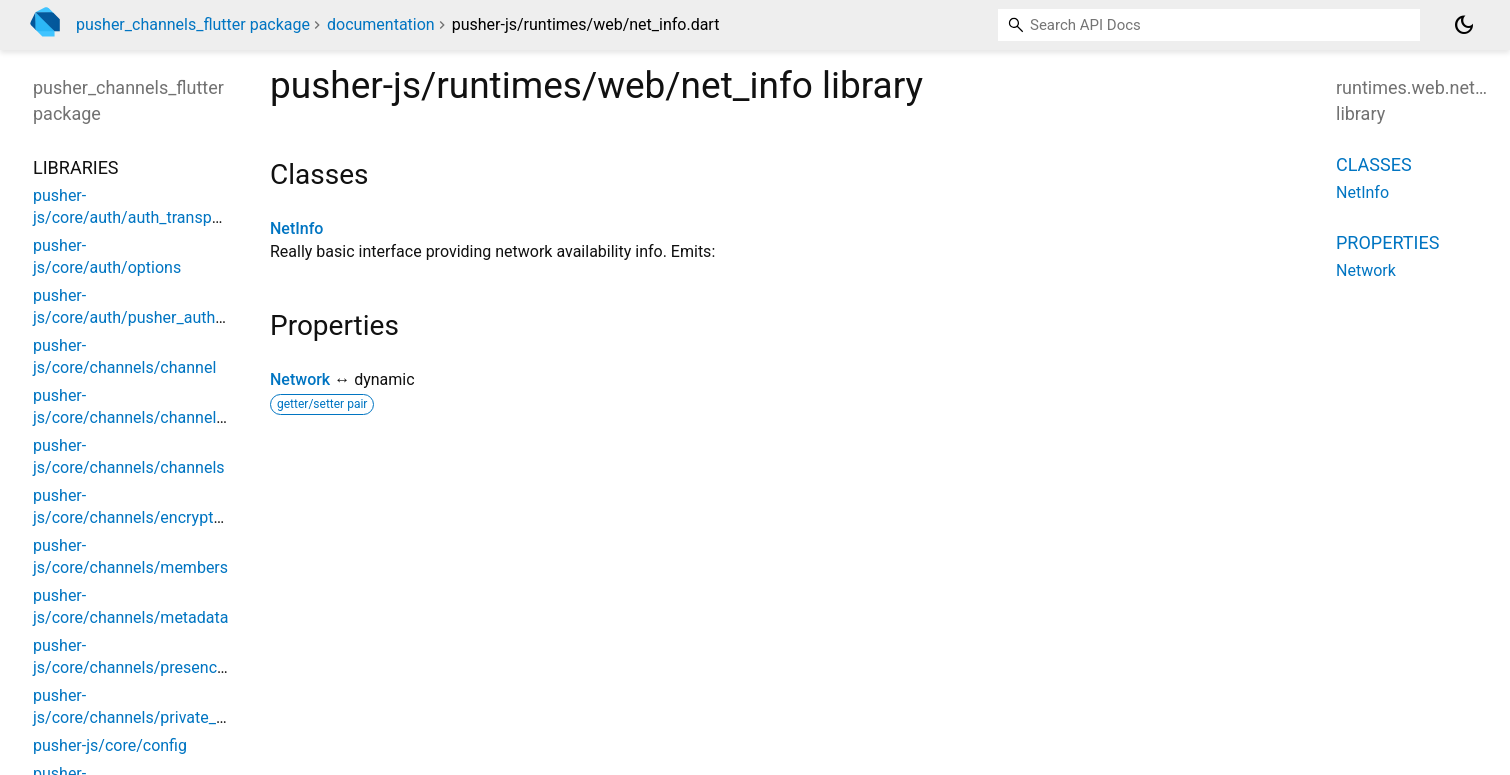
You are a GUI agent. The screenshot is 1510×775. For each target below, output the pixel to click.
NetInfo (296, 228)
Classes (1374, 164)
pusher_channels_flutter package (193, 24)
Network (300, 379)
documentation (381, 24)
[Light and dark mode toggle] (1464, 25)
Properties (1387, 242)
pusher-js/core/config (110, 745)
